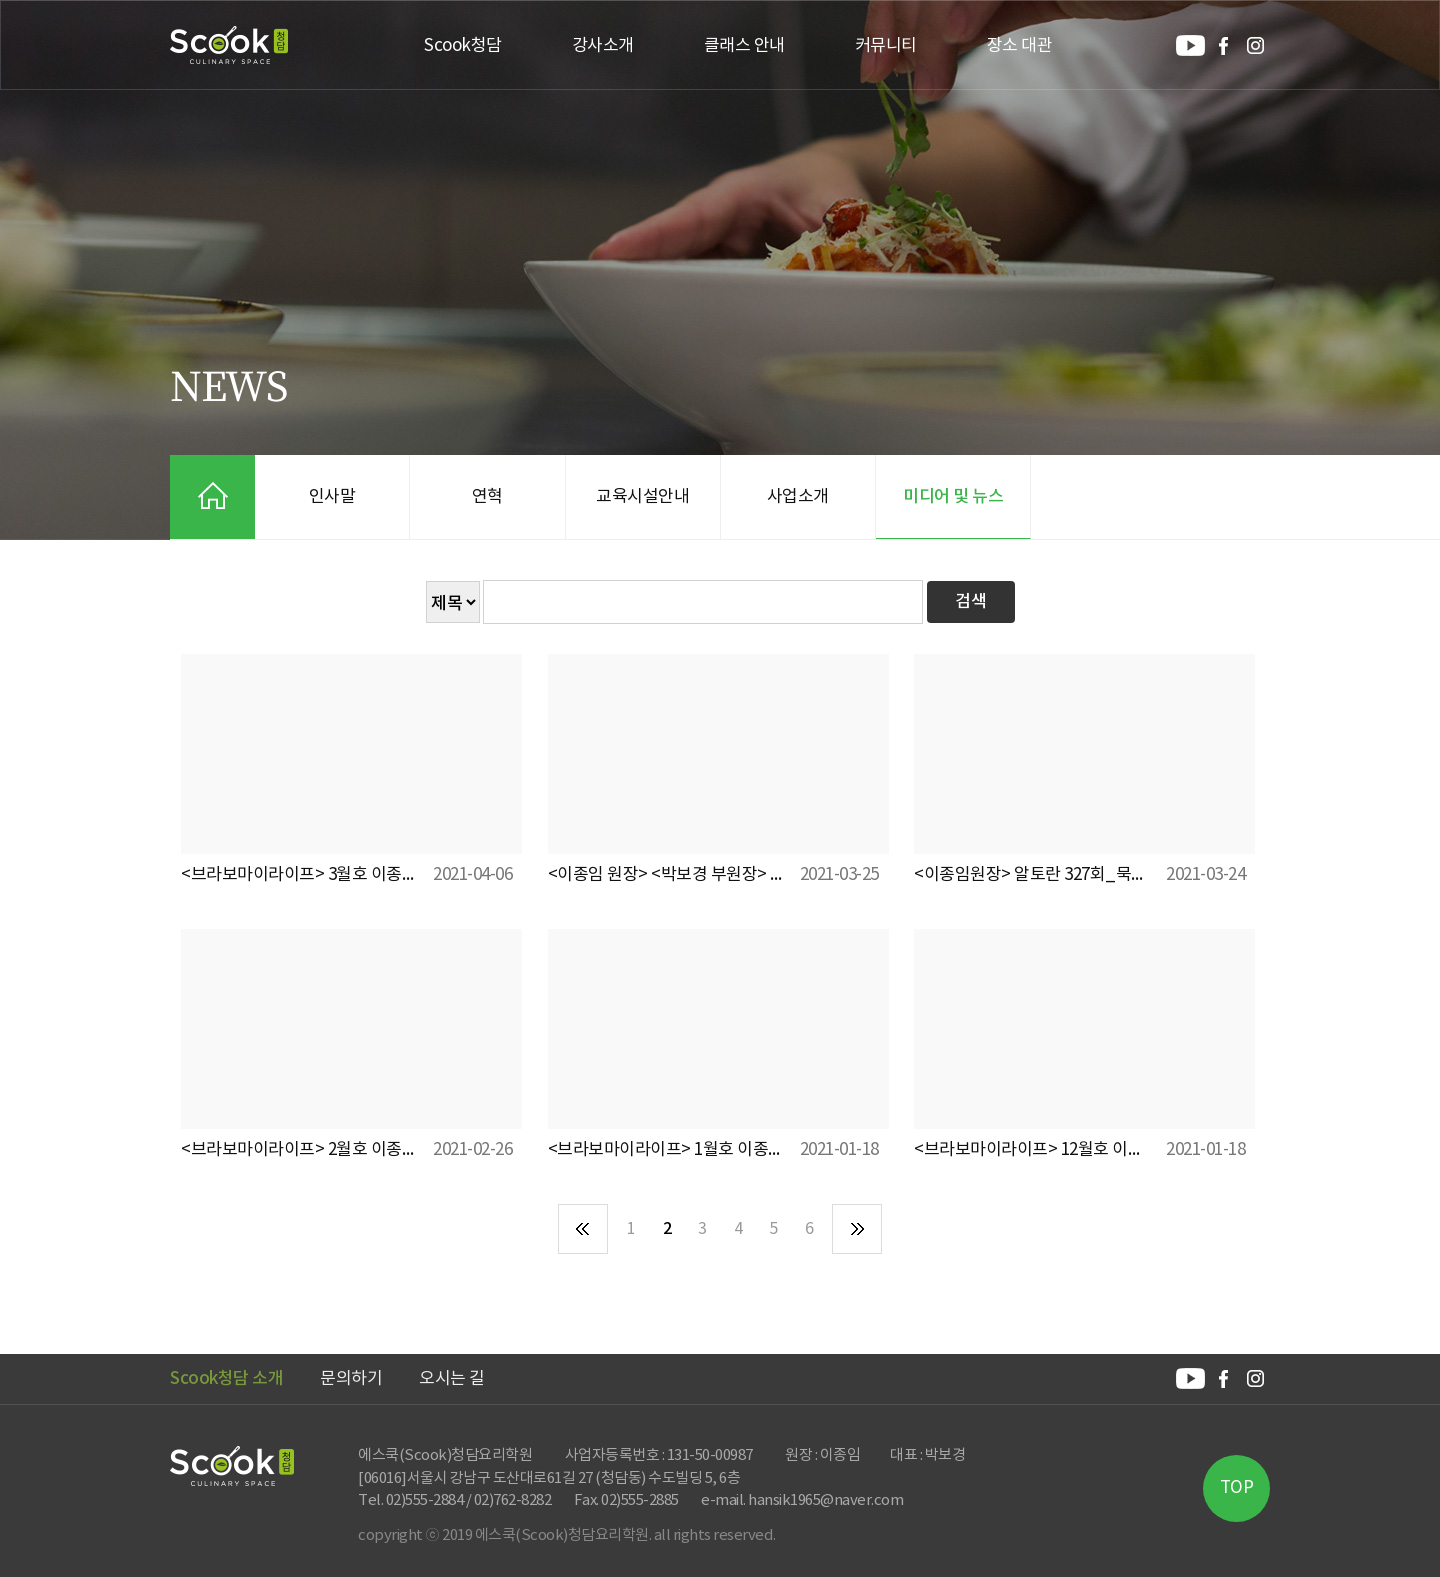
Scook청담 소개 (226, 1379)
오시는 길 (452, 1379)
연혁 (487, 497)
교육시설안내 (642, 497)
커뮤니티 (886, 46)
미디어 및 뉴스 (953, 497)
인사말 (332, 497)
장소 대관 (1020, 46)
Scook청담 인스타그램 (1255, 45)
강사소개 (603, 46)
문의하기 (351, 1379)
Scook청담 (230, 45)
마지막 (857, 1229)
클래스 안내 (744, 46)
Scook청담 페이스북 (1223, 45)
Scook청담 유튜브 (1190, 45)
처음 (583, 1229)
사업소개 (798, 497)
